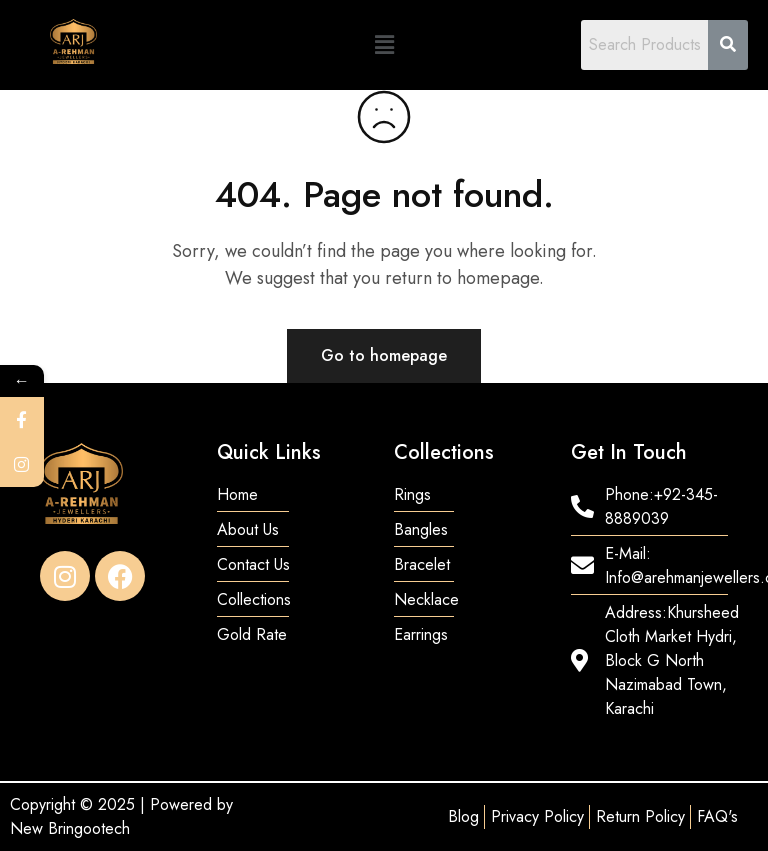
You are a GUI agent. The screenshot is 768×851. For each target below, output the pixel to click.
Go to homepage (384, 355)
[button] (384, 44)
